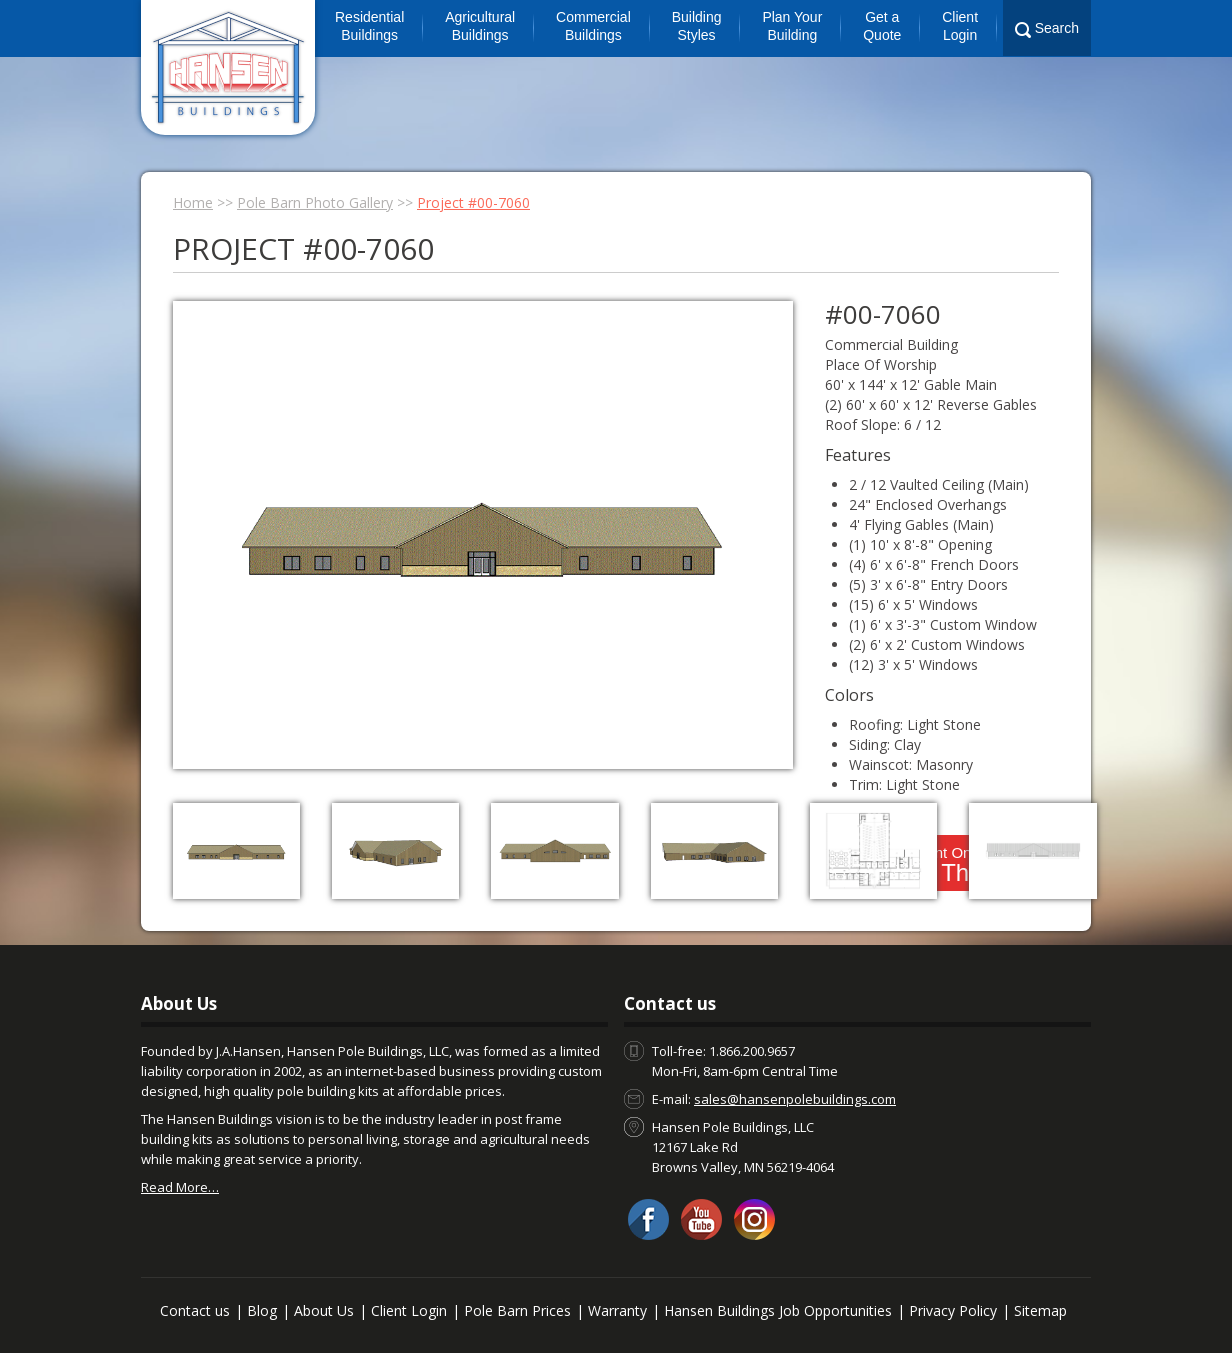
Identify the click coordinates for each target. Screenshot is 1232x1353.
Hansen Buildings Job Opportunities (778, 1310)
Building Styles (697, 26)
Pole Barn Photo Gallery (315, 202)
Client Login (960, 26)
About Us (324, 1310)
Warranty (617, 1310)
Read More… (180, 1187)
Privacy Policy (953, 1310)
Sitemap (1040, 1310)
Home (193, 202)
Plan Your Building (792, 26)
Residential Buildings (369, 26)
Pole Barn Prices (517, 1310)
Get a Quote (882, 26)
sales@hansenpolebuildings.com (795, 1099)
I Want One (942, 865)
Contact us (195, 1310)
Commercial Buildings (593, 26)
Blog (262, 1310)
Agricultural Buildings (480, 26)
